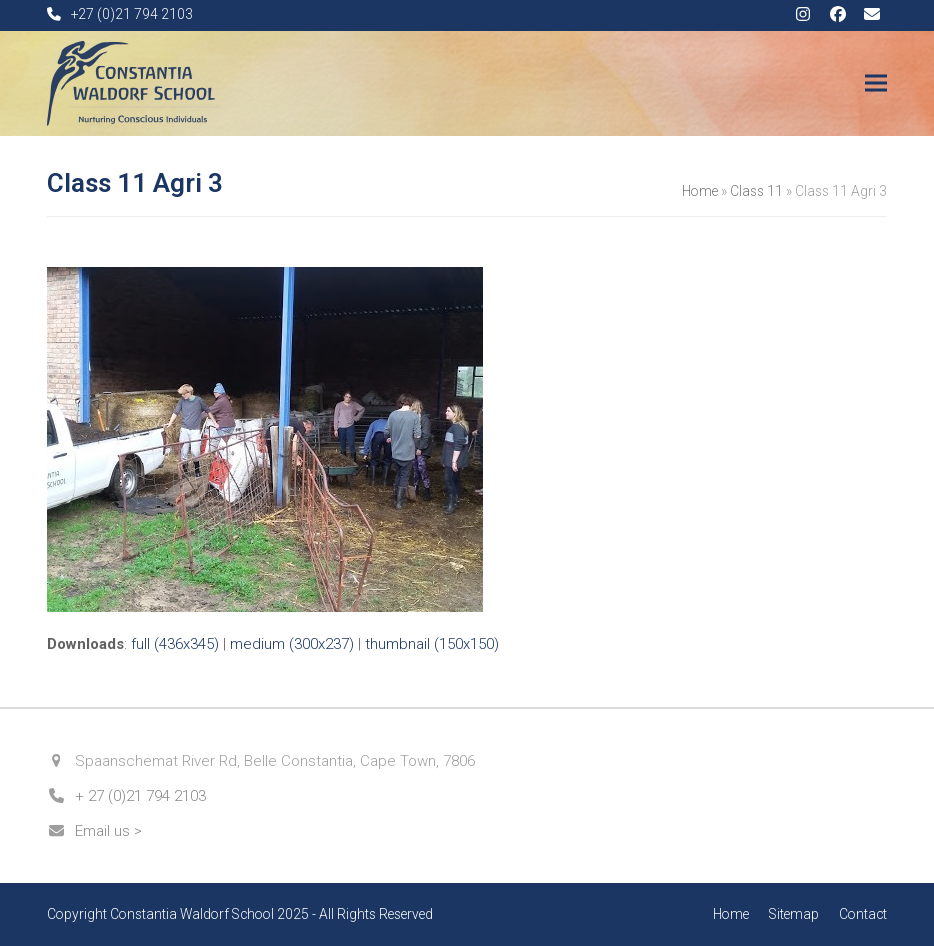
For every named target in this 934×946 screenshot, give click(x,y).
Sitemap (794, 914)
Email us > (108, 831)
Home (700, 191)
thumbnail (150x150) (432, 644)
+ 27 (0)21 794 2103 (140, 796)
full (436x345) (175, 644)
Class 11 (756, 191)
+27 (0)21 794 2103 (132, 14)
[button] (876, 83)
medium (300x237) (292, 644)
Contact (863, 914)
